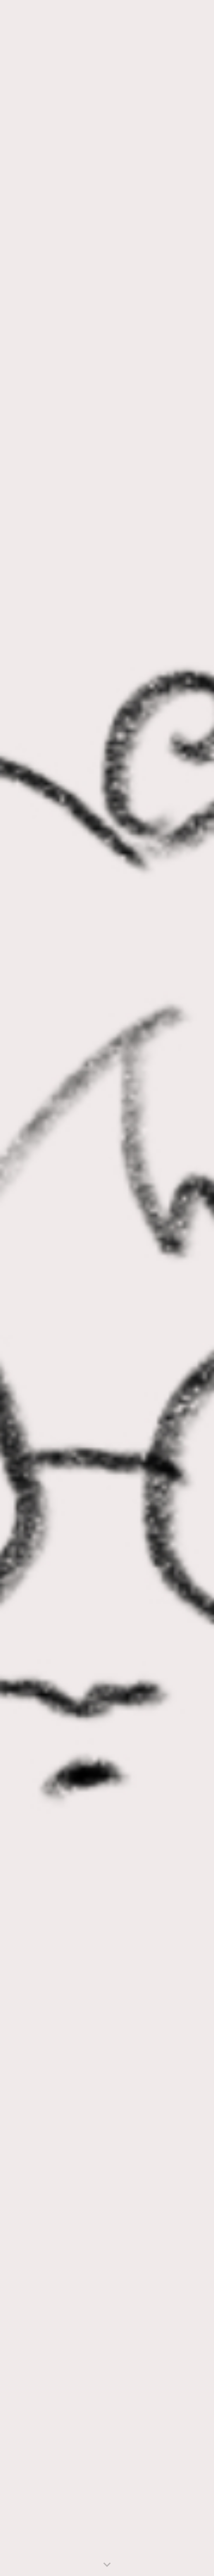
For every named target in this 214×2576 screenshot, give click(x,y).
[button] (107, 2565)
